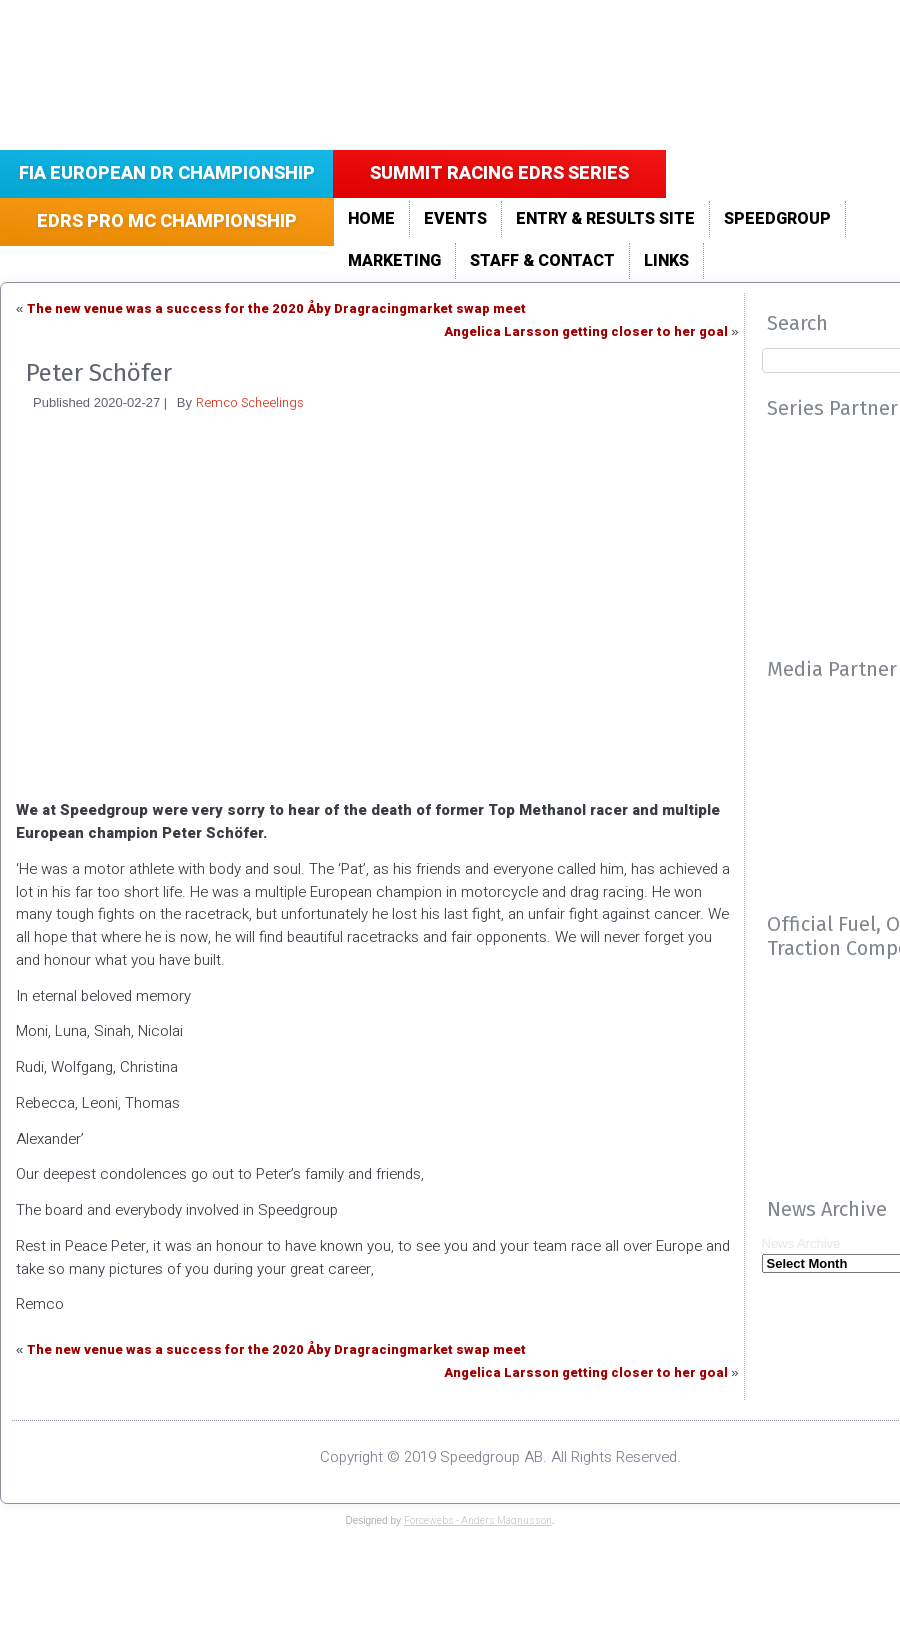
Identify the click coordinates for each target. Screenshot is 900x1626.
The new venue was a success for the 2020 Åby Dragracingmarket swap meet (276, 308)
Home (371, 219)
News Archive (801, 1243)
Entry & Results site (605, 219)
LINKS (666, 261)
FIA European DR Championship (167, 173)
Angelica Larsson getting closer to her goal (586, 331)
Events (455, 219)
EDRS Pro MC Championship (167, 221)
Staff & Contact (542, 261)
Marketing (394, 261)
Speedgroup (777, 219)
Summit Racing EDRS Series (499, 173)
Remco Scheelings (250, 402)
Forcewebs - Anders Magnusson (478, 1521)
